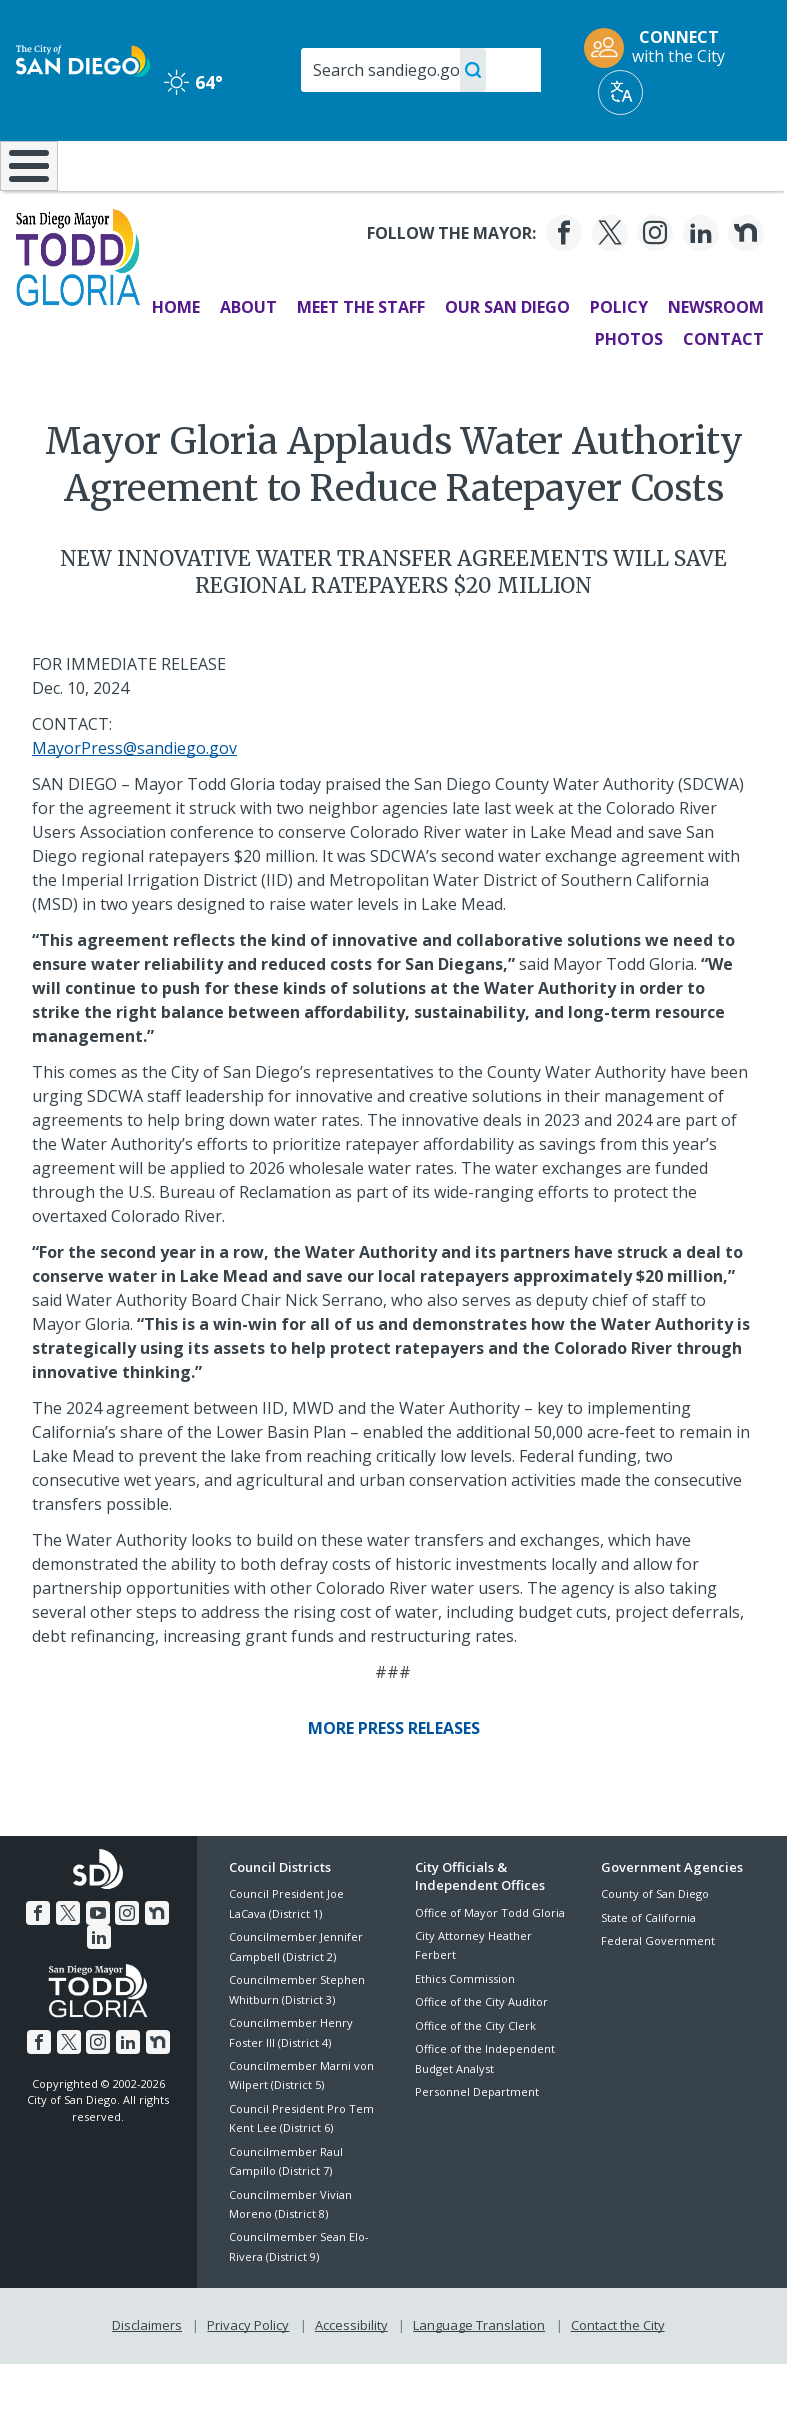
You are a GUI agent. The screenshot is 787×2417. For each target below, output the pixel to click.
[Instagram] (654, 286)
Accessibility (351, 2378)
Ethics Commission (465, 2031)
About (247, 360)
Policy (618, 360)
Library (465, 164)
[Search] (421, 70)
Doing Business (346, 174)
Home (175, 360)
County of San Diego (655, 1946)
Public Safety (594, 164)
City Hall (723, 164)
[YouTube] (98, 1966)
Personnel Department (477, 2144)
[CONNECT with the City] (661, 48)
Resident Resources (232, 174)
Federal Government (658, 1993)
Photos (628, 392)
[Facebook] (563, 286)
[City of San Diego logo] (83, 59)
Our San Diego (506, 360)
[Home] (25, 192)
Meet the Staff (360, 360)
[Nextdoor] (745, 286)
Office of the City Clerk (475, 2077)
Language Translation (479, 2378)
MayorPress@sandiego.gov (134, 801)
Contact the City (618, 2378)
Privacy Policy (248, 2378)
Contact (722, 392)
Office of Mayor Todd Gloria (490, 1964)
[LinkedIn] (699, 286)
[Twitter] (608, 286)
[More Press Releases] (394, 1781)
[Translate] (620, 92)
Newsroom (715, 360)
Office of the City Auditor (481, 2054)
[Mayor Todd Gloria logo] (79, 308)
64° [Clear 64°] (193, 82)
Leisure (111, 164)
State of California (648, 1970)
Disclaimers (147, 2378)
